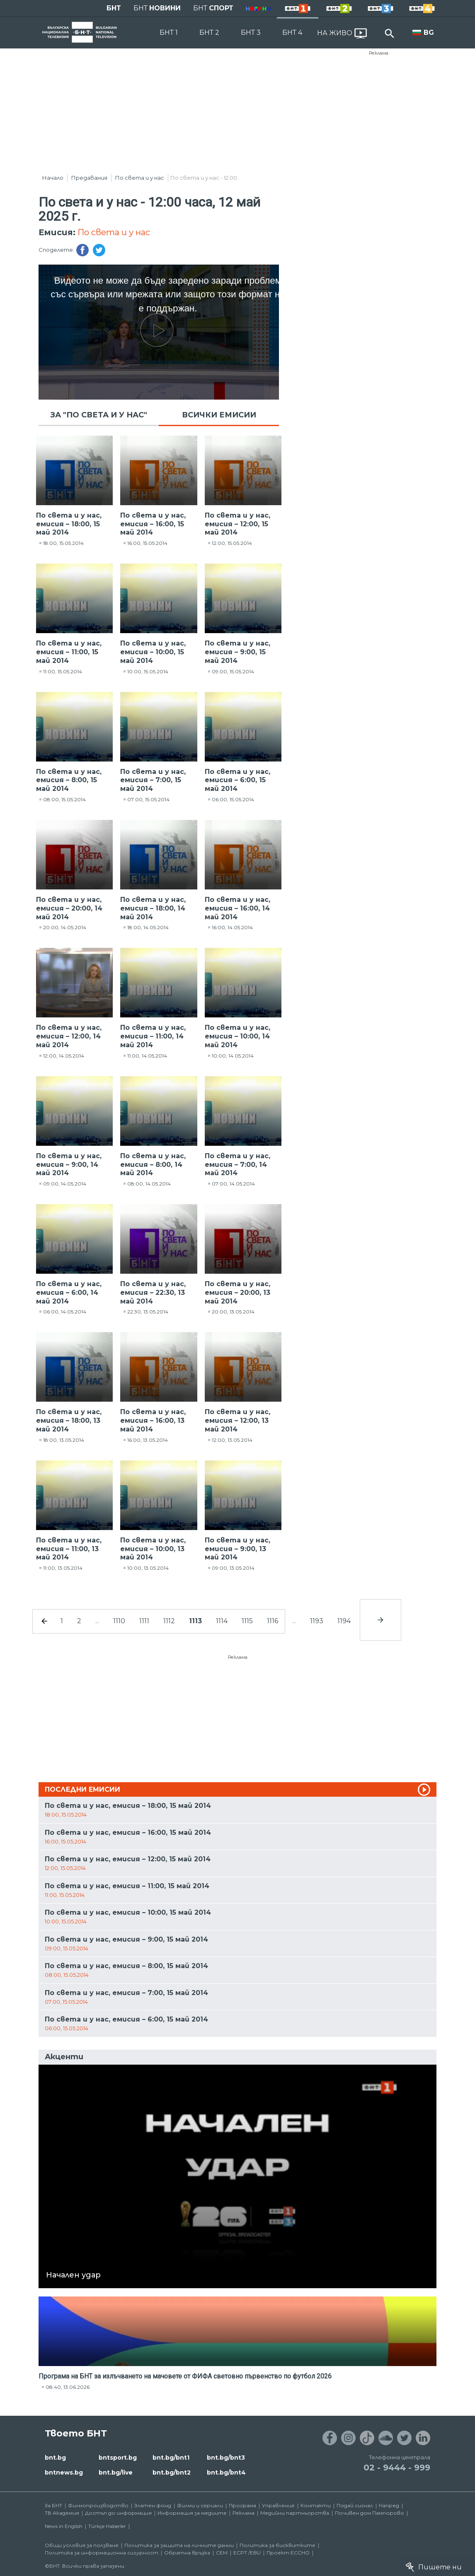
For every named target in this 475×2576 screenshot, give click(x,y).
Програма (242, 2505)
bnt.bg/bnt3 (226, 2457)
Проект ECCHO (288, 2552)
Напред (389, 2505)
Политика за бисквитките (277, 2545)
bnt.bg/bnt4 (226, 2472)
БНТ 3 (251, 32)
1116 (272, 1621)
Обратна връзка (187, 2552)
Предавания (89, 177)
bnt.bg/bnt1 (171, 2457)
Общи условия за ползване (82, 2545)
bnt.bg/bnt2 (172, 2472)
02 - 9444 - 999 (397, 2467)
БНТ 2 (209, 32)
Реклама (378, 53)
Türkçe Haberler (107, 2526)
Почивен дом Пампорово (369, 2513)
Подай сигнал (355, 2505)
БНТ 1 (169, 32)
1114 (222, 1621)
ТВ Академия (62, 2513)
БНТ (114, 8)
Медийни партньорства (294, 2513)
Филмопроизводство (98, 2505)
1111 (144, 1621)
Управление (278, 2505)
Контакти (316, 2505)
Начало (52, 177)
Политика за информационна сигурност (101, 2552)
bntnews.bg (64, 2472)
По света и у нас (139, 177)
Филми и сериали (200, 2505)
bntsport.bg (118, 2457)
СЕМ (222, 2552)
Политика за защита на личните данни (179, 2545)
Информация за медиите (192, 2513)
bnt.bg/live (116, 2472)
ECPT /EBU (247, 2552)
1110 (119, 1621)
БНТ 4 (292, 32)
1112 (169, 1621)
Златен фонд (152, 2505)
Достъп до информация (118, 2513)
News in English (63, 2526)
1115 (247, 1621)
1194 (344, 1621)
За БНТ (53, 2505)
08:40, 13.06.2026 (68, 2387)
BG (429, 32)
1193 (316, 1621)
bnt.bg (55, 2457)
